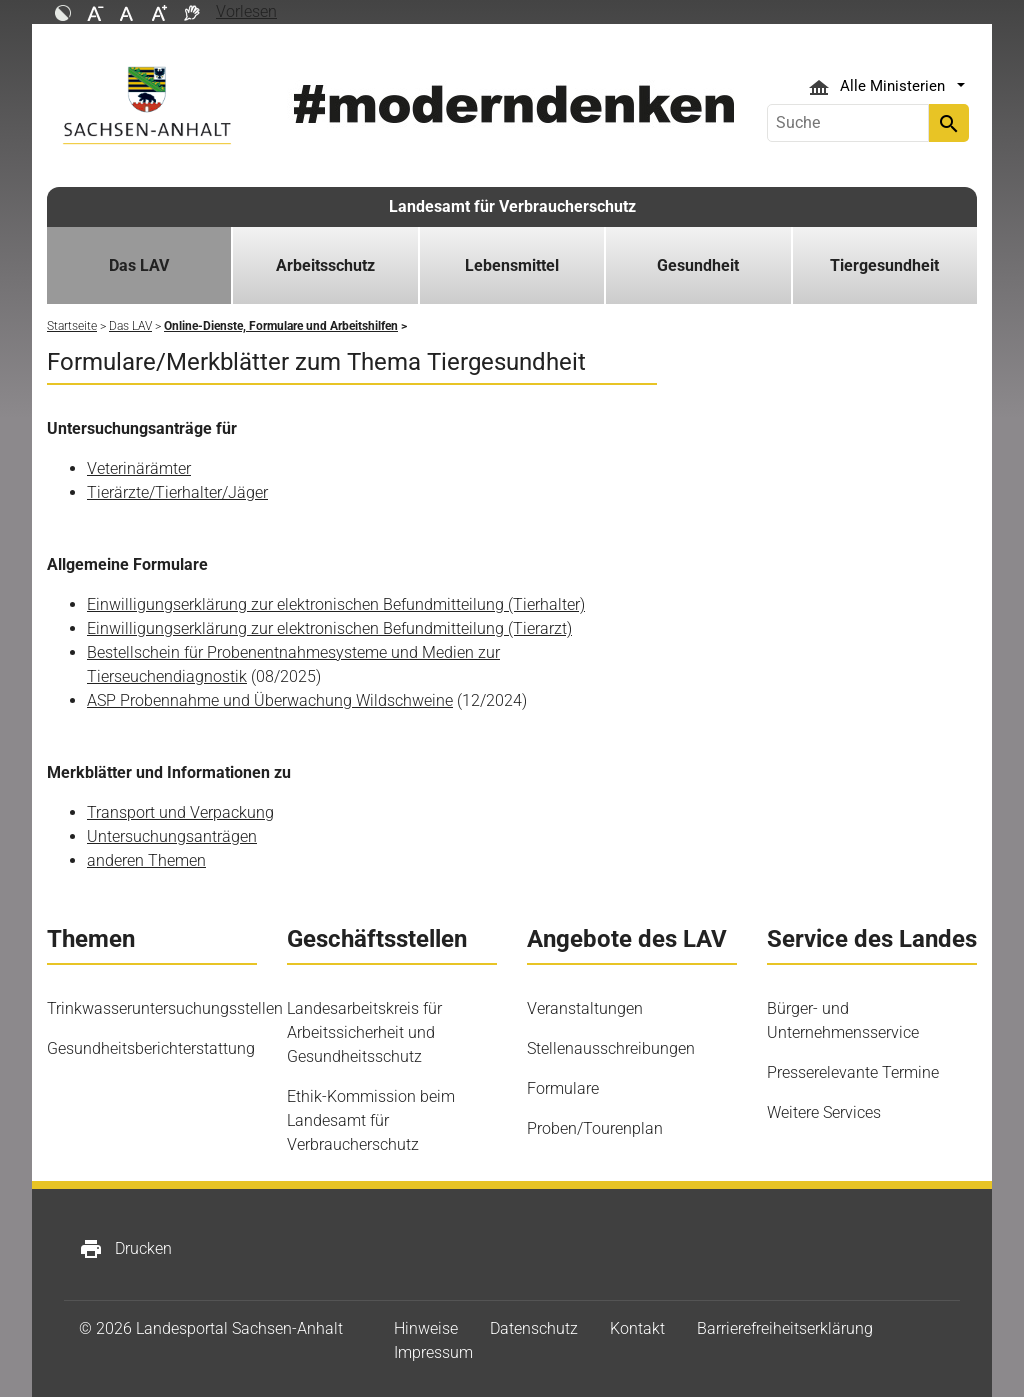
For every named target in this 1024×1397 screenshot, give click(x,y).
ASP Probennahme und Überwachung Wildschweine (270, 700)
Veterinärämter (139, 468)
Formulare (563, 1088)
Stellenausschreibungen (611, 1048)
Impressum (433, 1352)
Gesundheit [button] (698, 265)
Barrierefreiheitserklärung (785, 1328)
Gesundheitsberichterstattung (151, 1048)
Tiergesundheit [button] (884, 265)
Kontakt (637, 1328)
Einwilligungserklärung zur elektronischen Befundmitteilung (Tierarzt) (329, 628)
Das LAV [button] (139, 265)
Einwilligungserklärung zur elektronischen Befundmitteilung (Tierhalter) (336, 604)
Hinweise (426, 1328)
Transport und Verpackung (180, 812)
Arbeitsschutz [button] (325, 265)
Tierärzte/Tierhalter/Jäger (177, 492)
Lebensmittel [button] (512, 265)
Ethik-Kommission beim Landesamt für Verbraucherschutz (371, 1120)
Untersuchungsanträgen (172, 836)
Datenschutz (534, 1328)
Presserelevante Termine (853, 1072)
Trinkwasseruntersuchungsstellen (165, 1008)
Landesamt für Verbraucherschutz (512, 206)
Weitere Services (824, 1112)
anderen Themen (146, 860)
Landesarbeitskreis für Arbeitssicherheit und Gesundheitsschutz (364, 1032)
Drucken (125, 1249)
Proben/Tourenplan (595, 1128)
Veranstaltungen (585, 1008)
